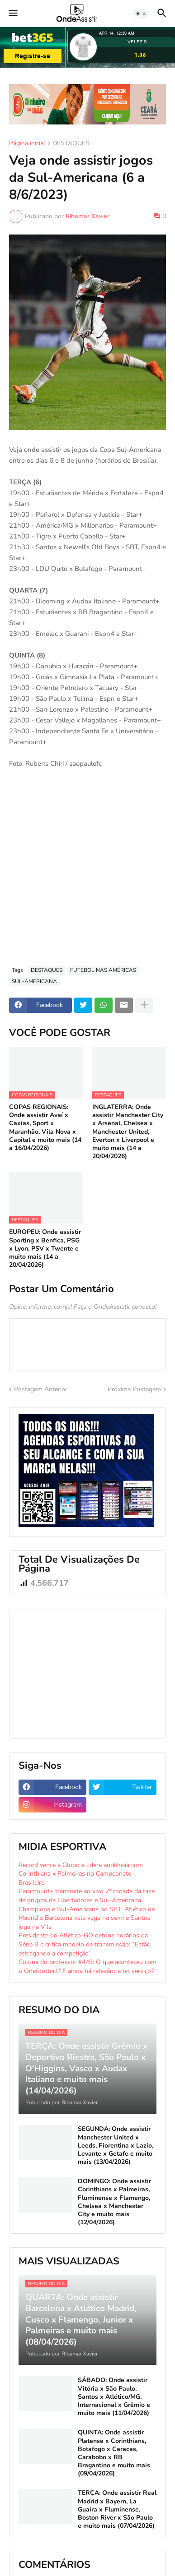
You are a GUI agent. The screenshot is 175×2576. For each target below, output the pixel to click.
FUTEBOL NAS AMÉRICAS (103, 970)
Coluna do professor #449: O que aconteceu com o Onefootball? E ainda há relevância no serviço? (87, 1966)
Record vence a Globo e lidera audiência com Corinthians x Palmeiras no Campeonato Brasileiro (81, 1874)
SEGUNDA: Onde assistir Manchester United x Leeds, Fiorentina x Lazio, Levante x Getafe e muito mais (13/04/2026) (115, 2145)
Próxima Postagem (134, 1389)
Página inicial (27, 143)
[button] (12, 13)
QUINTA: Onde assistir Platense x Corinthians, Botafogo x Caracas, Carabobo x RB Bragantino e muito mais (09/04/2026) (114, 2453)
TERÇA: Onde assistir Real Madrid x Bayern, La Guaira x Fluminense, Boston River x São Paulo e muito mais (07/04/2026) (117, 2509)
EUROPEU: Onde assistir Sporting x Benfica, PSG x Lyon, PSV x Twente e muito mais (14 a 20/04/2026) (45, 1248)
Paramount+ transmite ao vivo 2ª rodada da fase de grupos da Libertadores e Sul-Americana (87, 1895)
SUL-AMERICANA (34, 981)
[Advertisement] (87, 867)
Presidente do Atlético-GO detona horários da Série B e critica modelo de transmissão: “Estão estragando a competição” (85, 1944)
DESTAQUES (71, 143)
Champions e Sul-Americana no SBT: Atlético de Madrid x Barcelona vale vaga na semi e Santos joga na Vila (87, 1918)
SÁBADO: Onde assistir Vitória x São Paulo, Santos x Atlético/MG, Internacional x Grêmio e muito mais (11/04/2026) (114, 2396)
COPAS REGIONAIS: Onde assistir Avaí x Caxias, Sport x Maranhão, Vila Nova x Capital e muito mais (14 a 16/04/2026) (45, 1127)
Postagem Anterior (40, 1389)
